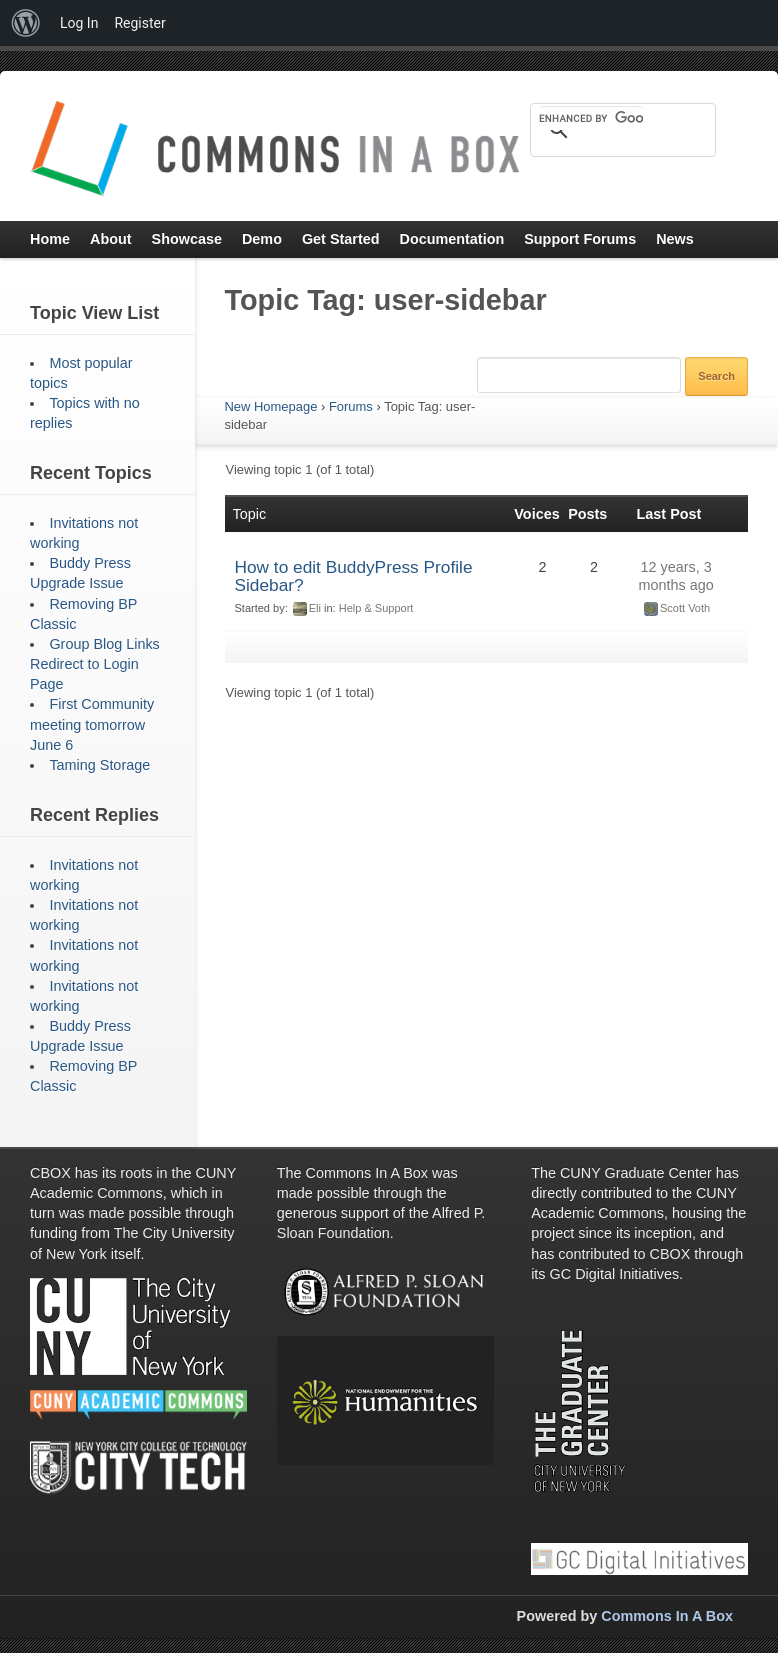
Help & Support (376, 608)
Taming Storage (99, 765)
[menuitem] (26, 23)
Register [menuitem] (139, 23)
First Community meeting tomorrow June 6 (92, 724)
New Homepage (271, 406)
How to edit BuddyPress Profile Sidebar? (354, 576)
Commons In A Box (667, 1616)
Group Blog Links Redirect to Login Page (95, 664)
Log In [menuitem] (79, 23)
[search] (591, 118)
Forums (351, 406)
